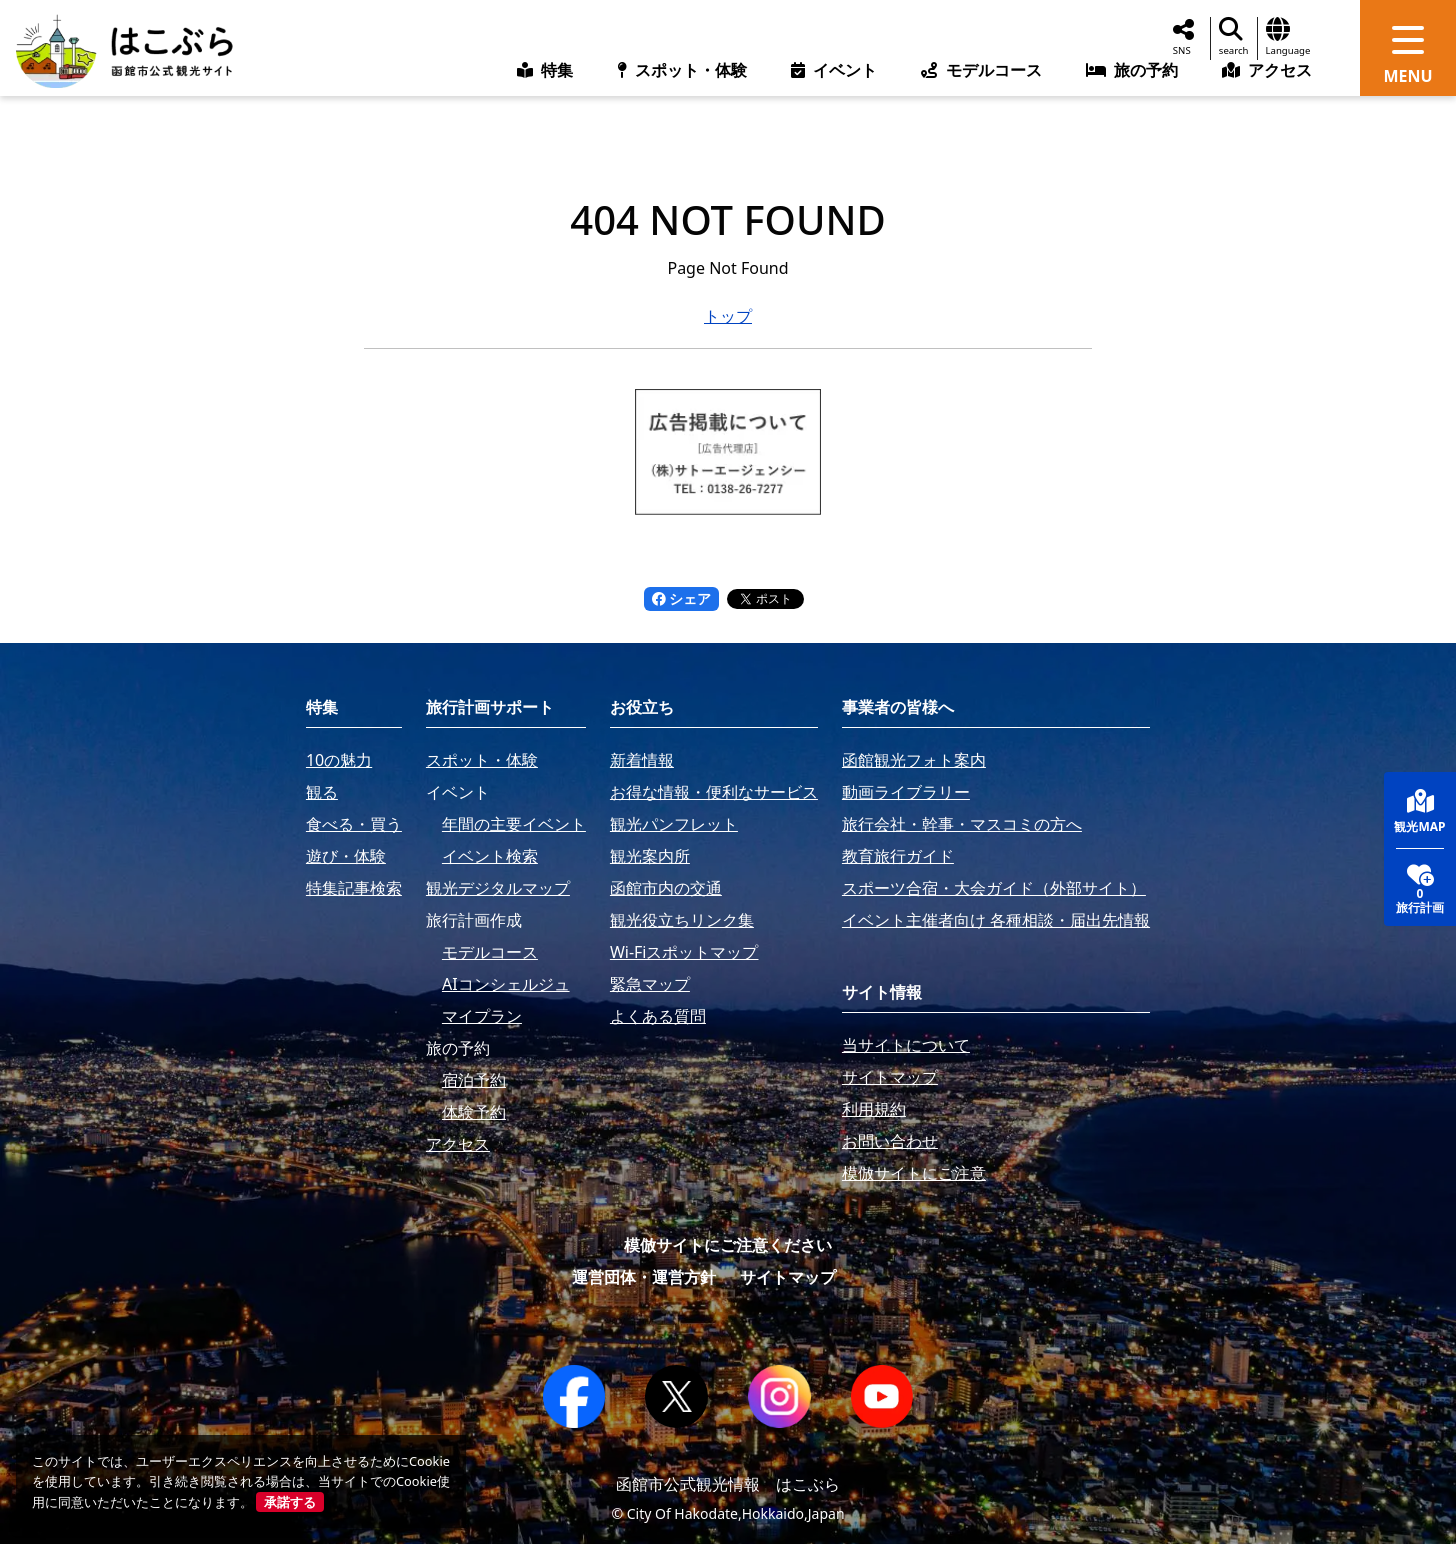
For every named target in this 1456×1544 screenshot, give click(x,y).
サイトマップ (788, 1277)
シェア (682, 598)
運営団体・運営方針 (644, 1277)
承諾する (290, 1502)
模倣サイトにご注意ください (728, 1245)
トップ (728, 316)
